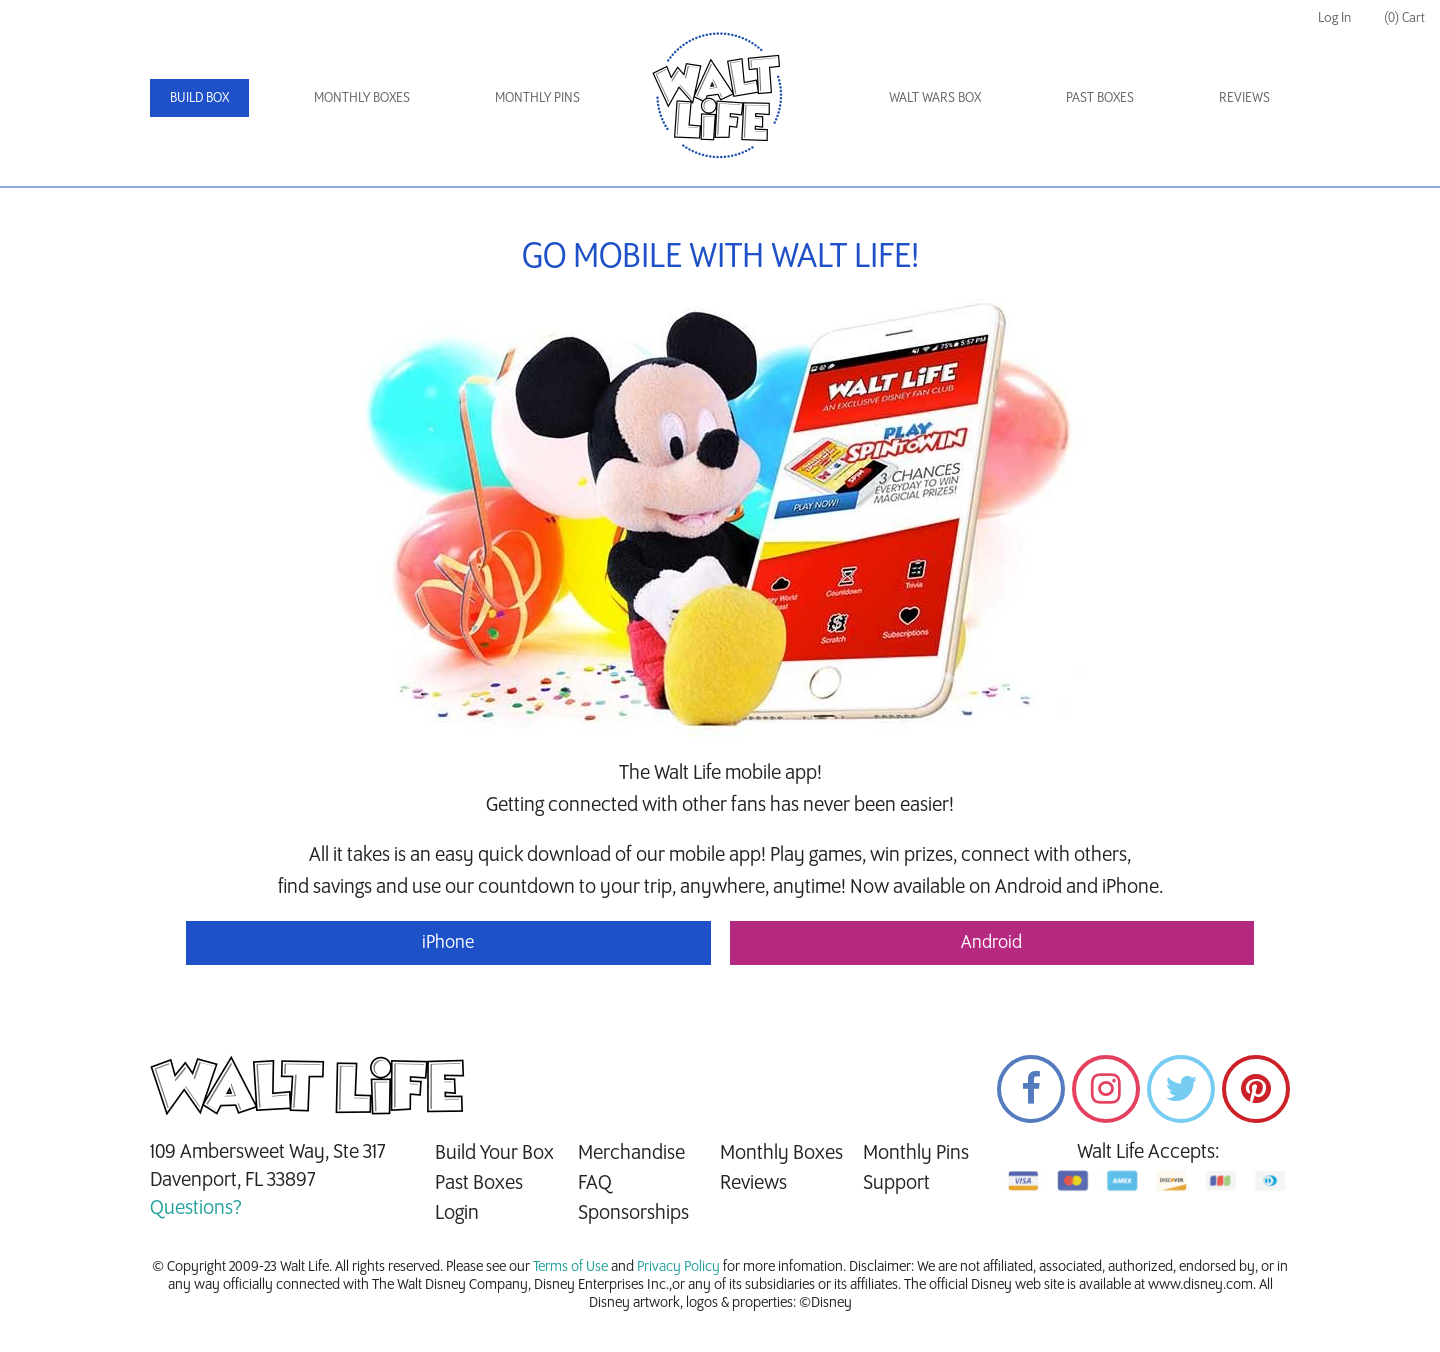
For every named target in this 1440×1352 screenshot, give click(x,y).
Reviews (1244, 97)
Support (896, 1183)
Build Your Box (494, 1153)
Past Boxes (1100, 97)
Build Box (199, 97)
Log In (1334, 17)
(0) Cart (1404, 17)
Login (457, 1213)
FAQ (595, 1183)
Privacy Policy (678, 1267)
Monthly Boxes (362, 97)
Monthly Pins (537, 97)
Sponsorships (633, 1213)
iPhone (448, 943)
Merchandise (631, 1153)
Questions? (196, 1208)
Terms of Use (570, 1267)
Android (991, 943)
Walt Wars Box (935, 97)
